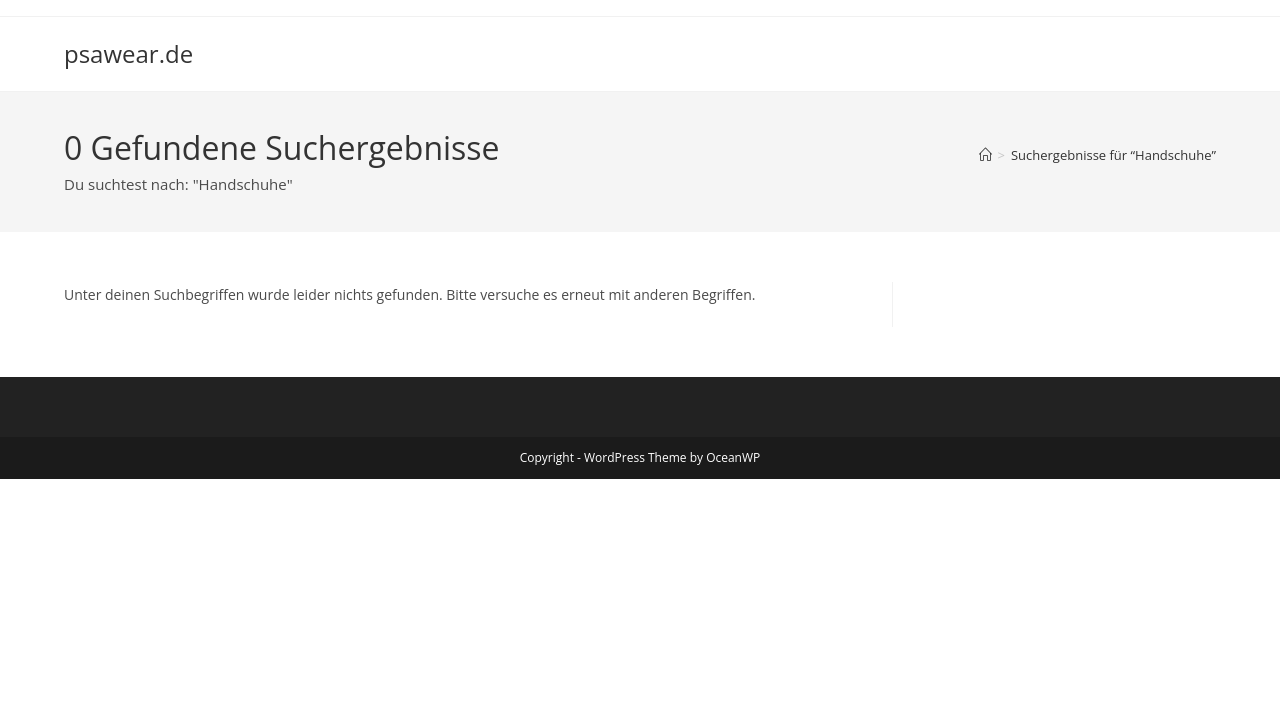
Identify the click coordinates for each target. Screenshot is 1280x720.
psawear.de (128, 53)
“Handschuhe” (1113, 155)
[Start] (985, 155)
